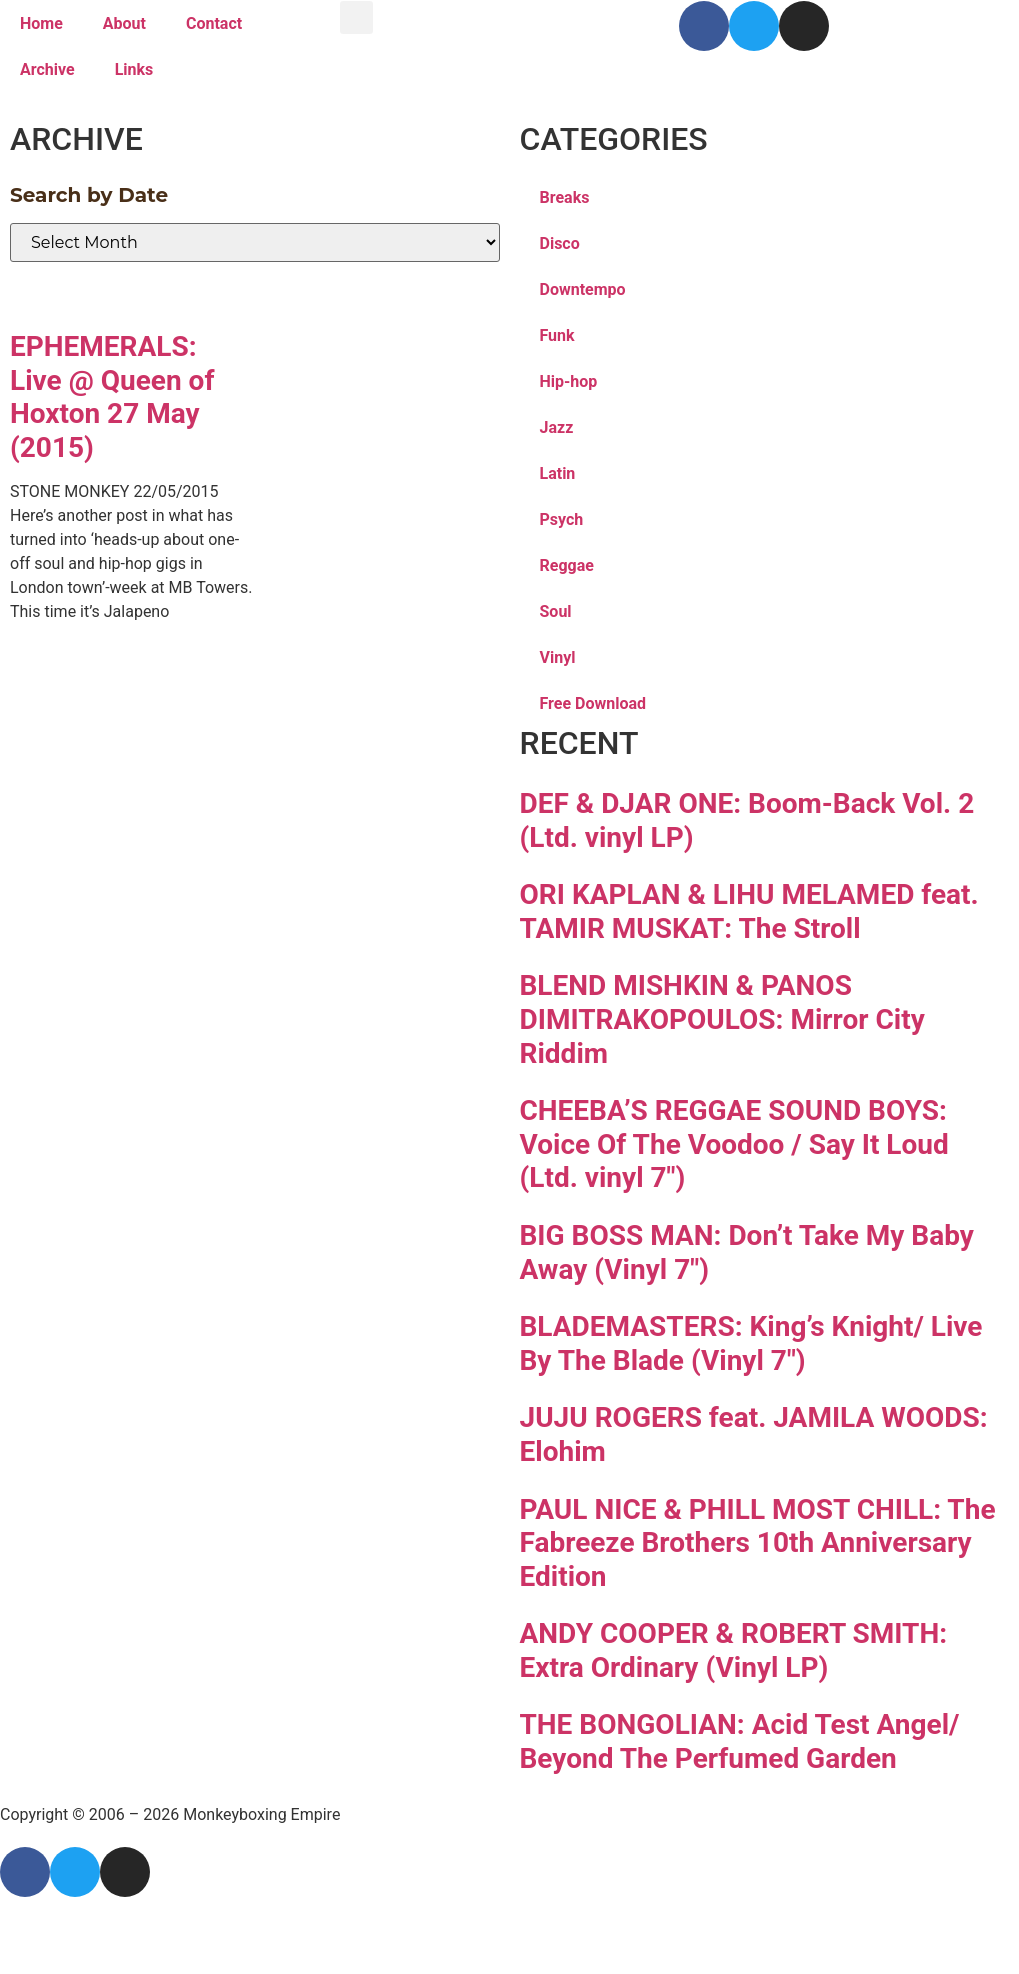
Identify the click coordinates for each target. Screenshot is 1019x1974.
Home (41, 23)
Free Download (593, 703)
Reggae (567, 565)
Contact (214, 23)
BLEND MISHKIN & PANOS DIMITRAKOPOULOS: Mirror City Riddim (722, 1019)
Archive (47, 69)
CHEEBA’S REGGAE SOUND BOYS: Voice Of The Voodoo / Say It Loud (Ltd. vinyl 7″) (734, 1144)
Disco (560, 243)
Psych (562, 519)
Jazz (557, 427)
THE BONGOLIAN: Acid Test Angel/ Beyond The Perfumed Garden (740, 1741)
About (124, 23)
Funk (557, 335)
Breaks (565, 197)
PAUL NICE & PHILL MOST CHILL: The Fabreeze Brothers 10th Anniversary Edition (758, 1543)
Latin (558, 473)
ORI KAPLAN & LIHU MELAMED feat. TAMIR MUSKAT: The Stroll (749, 911)
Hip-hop (569, 381)
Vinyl (558, 657)
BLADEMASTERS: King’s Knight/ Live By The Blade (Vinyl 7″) (751, 1343)
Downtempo (583, 289)
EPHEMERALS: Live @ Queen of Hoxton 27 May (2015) (112, 397)
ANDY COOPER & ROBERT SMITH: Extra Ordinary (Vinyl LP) (734, 1650)
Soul (556, 611)
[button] (356, 17)
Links (134, 69)
